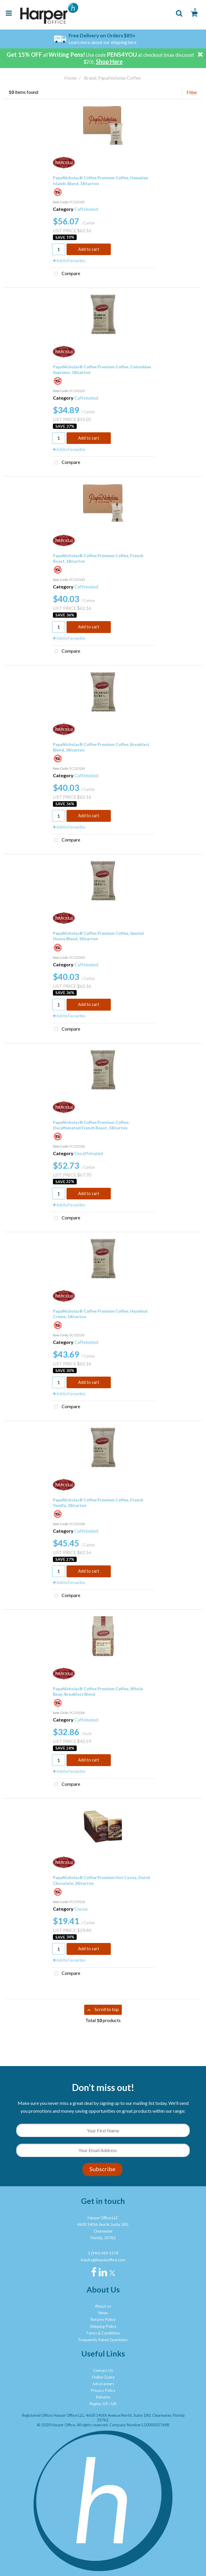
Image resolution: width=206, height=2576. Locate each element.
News (103, 2312)
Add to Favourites (69, 260)
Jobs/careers (103, 2383)
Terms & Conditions (103, 2333)
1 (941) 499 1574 (103, 2253)
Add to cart (88, 249)
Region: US (98, 2403)
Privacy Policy (103, 2390)
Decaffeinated (88, 1153)
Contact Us (103, 2370)
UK (114, 2403)
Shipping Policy (103, 2326)
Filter (192, 92)
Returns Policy (103, 2319)
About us (103, 2306)
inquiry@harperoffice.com (103, 2259)
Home (70, 77)
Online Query (103, 2377)
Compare (66, 274)
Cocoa (80, 1908)
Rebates (103, 2397)
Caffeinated (86, 209)
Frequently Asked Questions (103, 2339)
